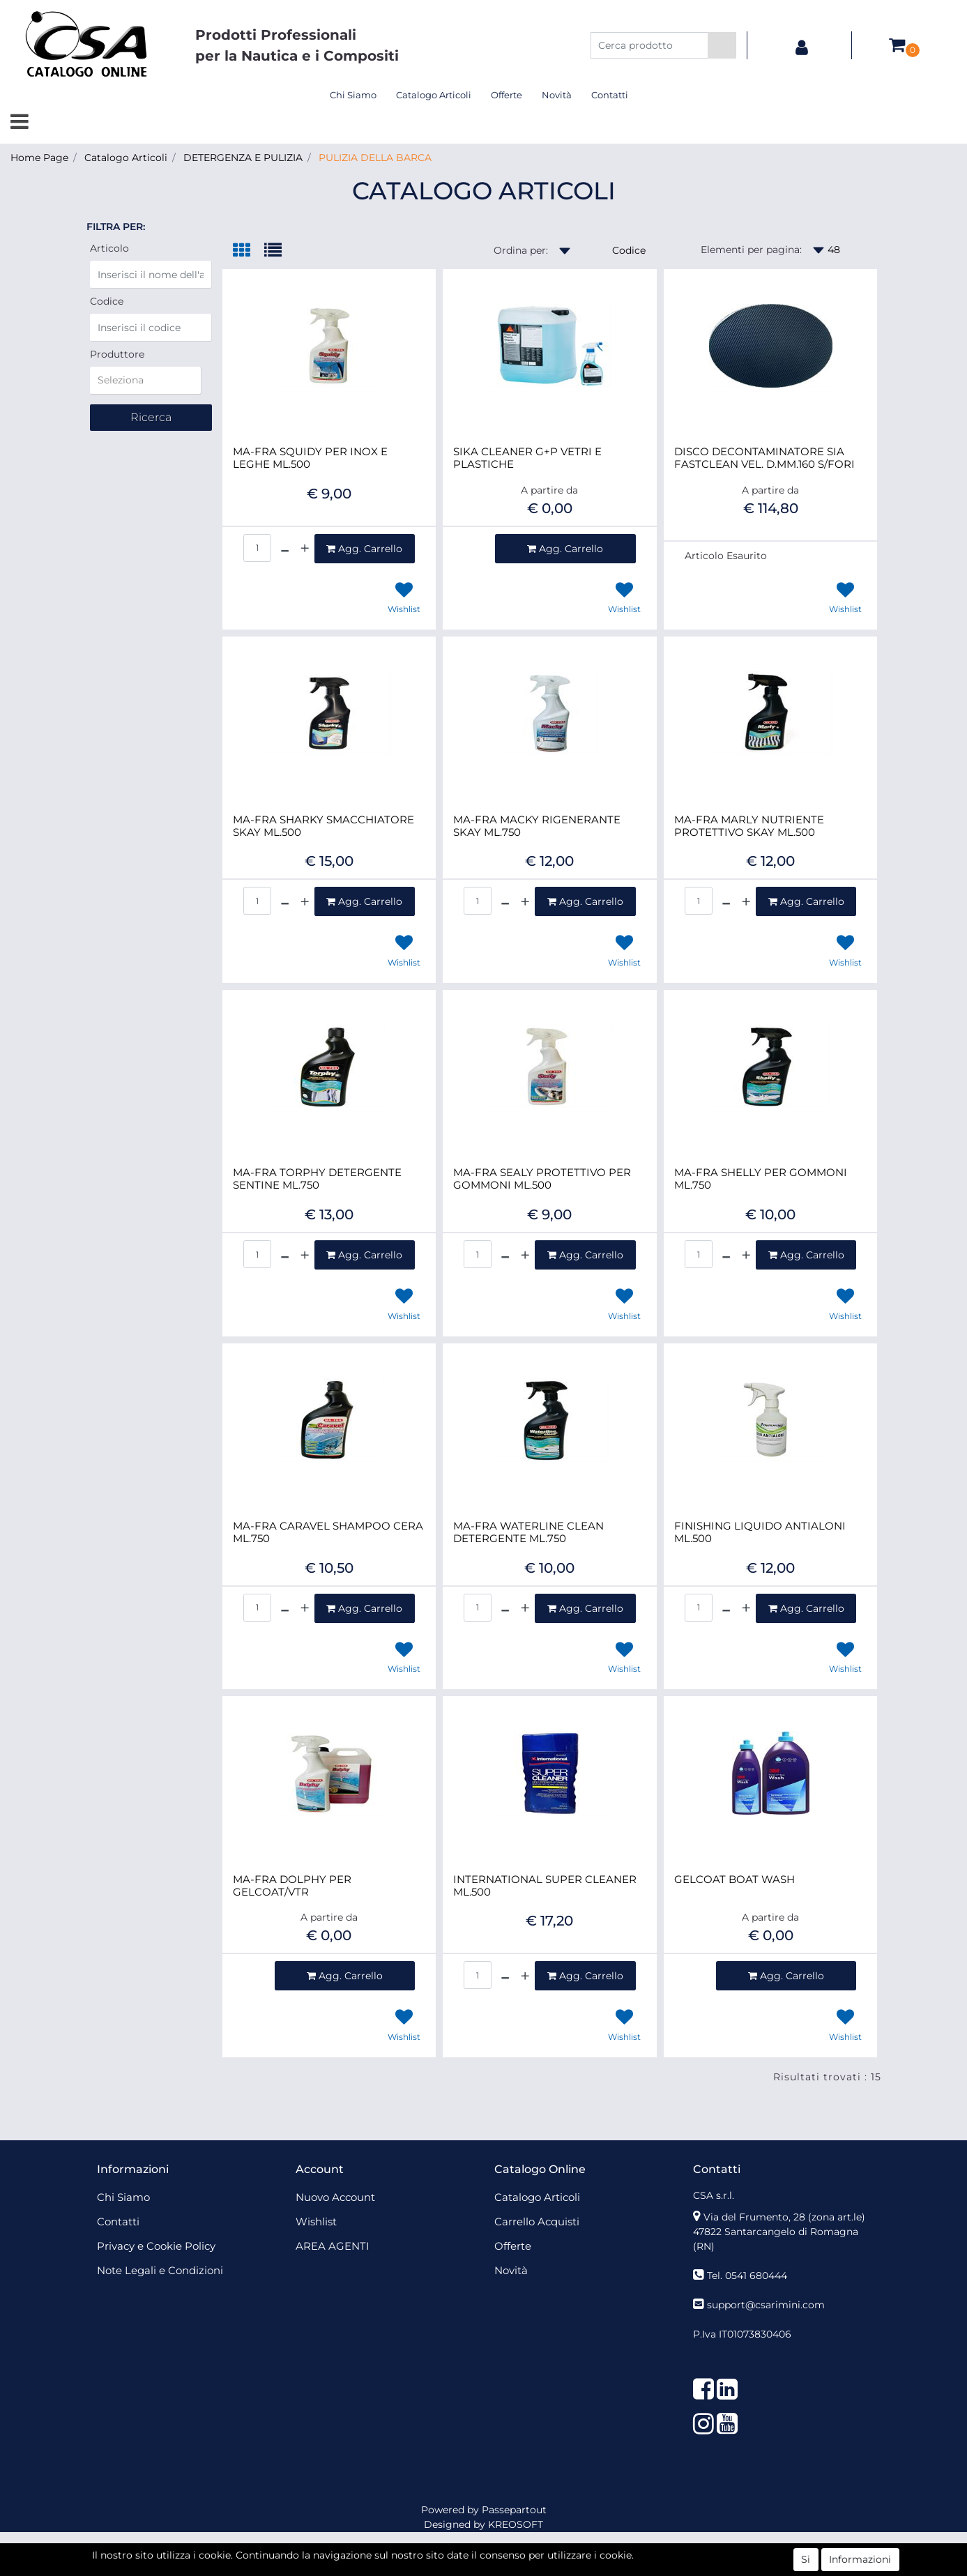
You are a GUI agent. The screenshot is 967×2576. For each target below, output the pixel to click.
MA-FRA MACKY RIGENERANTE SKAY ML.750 (536, 826)
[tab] (248, 251)
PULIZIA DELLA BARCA (375, 157)
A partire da (549, 490)
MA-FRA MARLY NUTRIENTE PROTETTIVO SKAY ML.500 (749, 826)
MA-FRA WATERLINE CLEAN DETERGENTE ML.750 (528, 1532)
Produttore (117, 354)
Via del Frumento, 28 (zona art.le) (784, 2217)
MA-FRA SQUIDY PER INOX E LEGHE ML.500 (310, 458)
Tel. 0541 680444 (747, 2275)
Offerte (506, 94)
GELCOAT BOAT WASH (734, 1879)
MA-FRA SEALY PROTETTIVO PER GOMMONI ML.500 (542, 1178)
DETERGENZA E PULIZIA (243, 157)
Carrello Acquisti (536, 2221)
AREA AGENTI (333, 2246)
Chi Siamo (353, 94)
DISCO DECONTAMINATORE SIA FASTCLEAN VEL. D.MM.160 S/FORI (764, 458)
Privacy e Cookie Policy (156, 2246)
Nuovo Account (335, 2197)
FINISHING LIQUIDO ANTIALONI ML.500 (760, 1532)
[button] (722, 45)
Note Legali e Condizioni (160, 2270)
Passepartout (514, 2509)
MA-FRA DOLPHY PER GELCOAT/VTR (292, 1885)
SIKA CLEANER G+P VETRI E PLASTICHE (527, 458)
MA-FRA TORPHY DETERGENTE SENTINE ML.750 (317, 1178)
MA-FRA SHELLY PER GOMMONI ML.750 (760, 1178)
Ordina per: (521, 250)
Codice (106, 301)
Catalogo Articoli (433, 94)
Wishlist (316, 2221)
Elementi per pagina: (751, 249)
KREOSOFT (515, 2524)
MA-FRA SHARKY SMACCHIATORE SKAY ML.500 (323, 826)
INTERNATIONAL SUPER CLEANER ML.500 (545, 1885)
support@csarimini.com (766, 2305)
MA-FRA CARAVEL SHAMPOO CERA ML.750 (328, 1532)
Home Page (39, 157)
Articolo (109, 248)
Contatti (609, 94)
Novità (557, 94)
